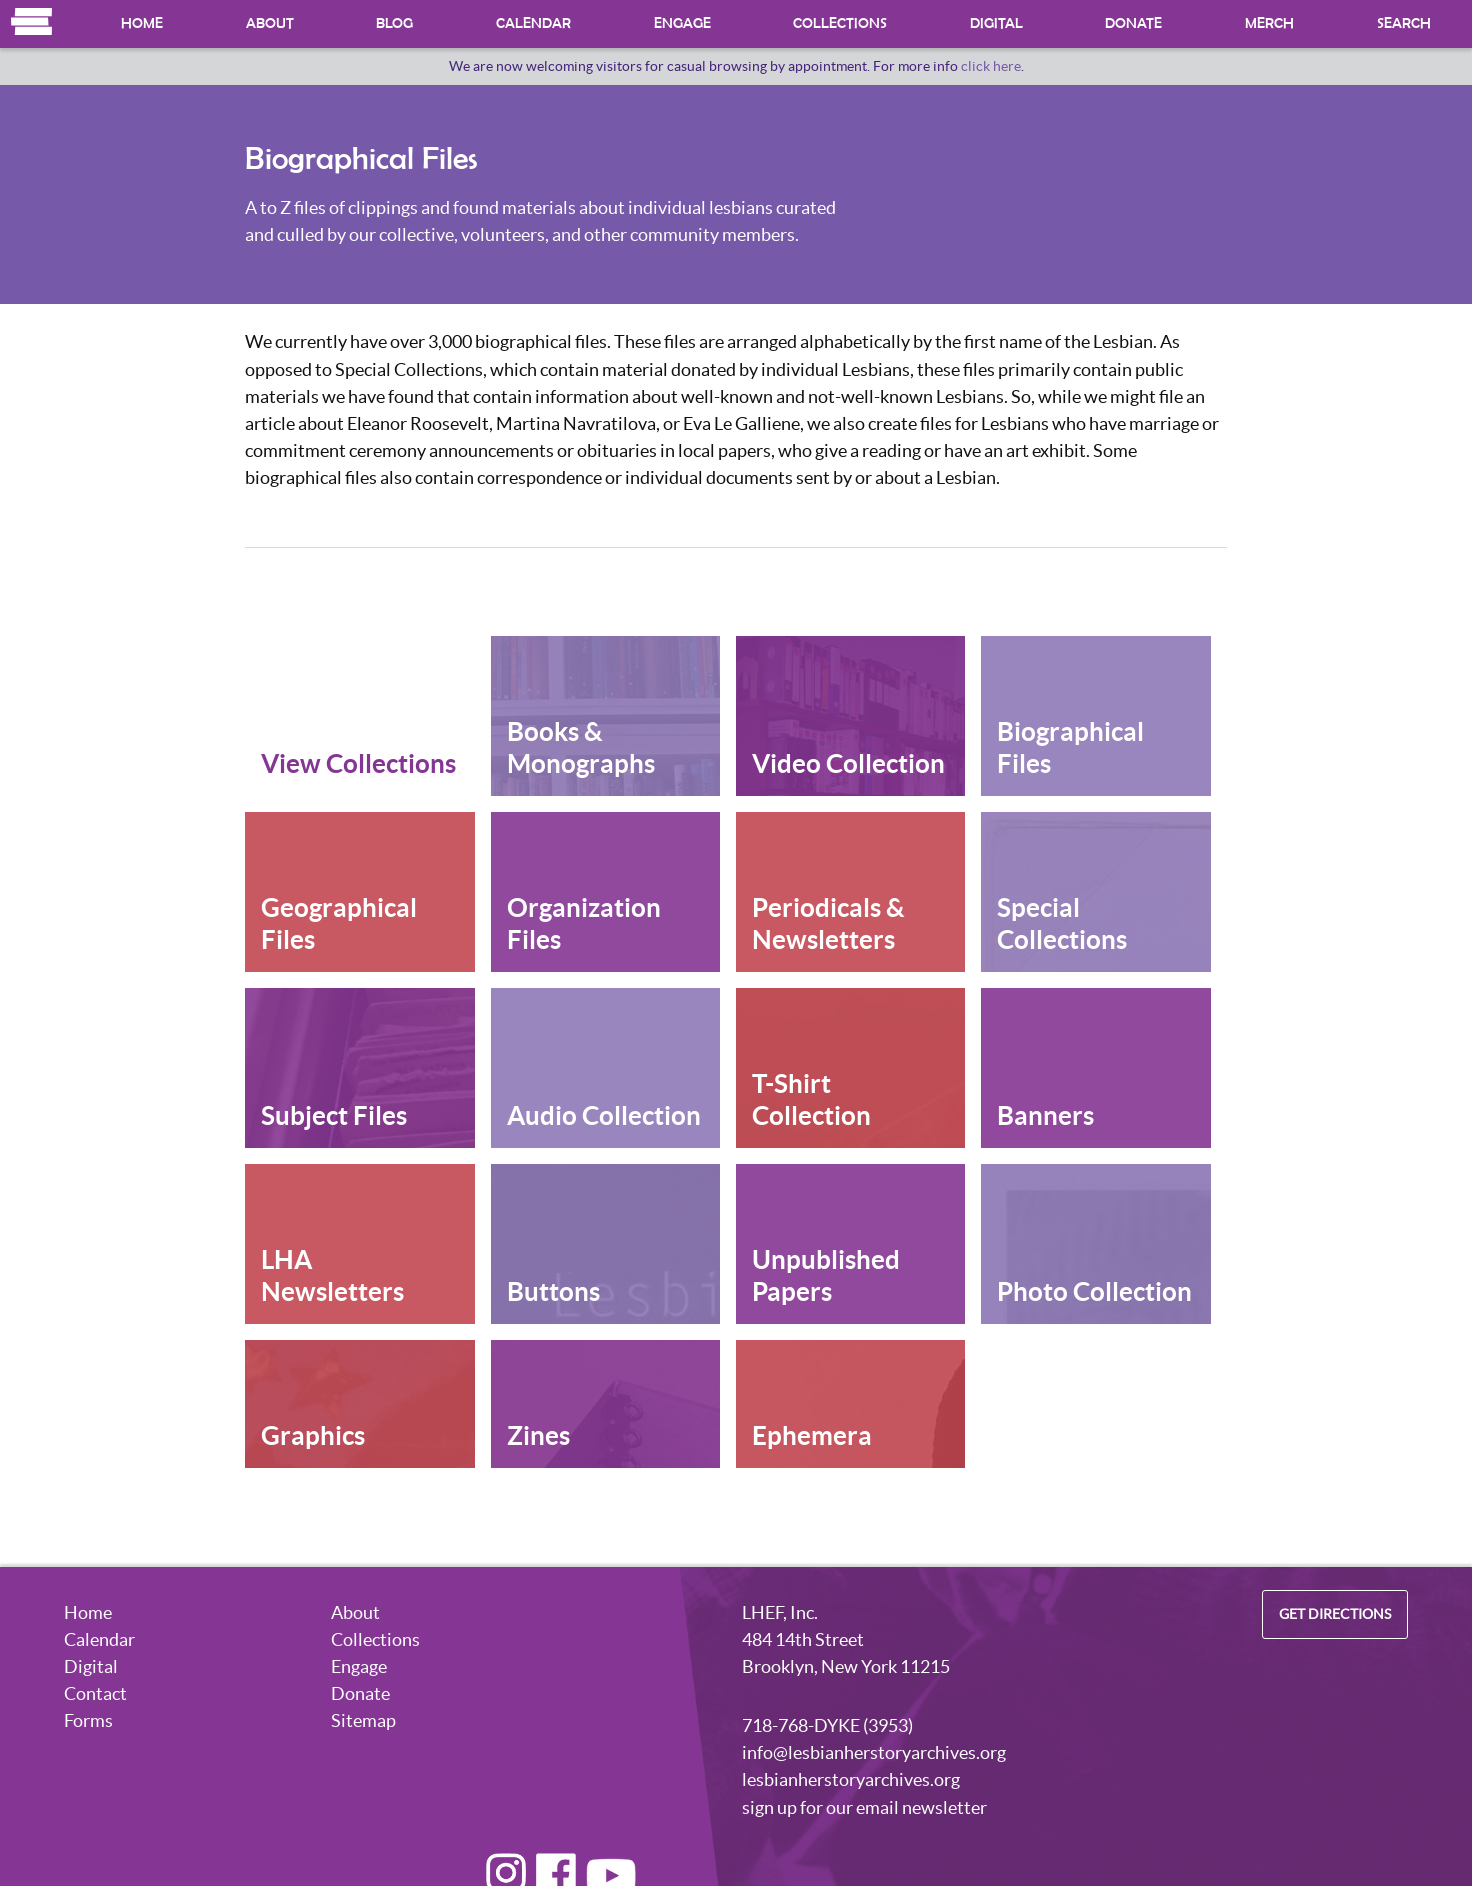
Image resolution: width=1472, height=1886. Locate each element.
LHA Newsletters (332, 1275)
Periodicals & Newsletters (828, 923)
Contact (95, 1693)
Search (1404, 23)
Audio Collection (604, 1115)
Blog (394, 23)
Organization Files (584, 923)
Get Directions (1335, 1614)
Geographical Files (339, 923)
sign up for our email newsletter (864, 1807)
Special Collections (1062, 923)
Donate (1133, 23)
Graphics (313, 1435)
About (270, 23)
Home (142, 23)
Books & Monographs (581, 747)
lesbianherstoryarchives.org (851, 1779)
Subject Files (334, 1115)
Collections (840, 23)
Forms (88, 1720)
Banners (1045, 1115)
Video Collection (848, 763)
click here (991, 66)
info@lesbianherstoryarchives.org (874, 1752)
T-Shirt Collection (811, 1099)
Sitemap (363, 1720)
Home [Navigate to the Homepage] (32, 21)
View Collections (358, 763)
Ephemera (812, 1435)
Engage (682, 23)
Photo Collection (1094, 1291)
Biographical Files (1070, 747)
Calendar (533, 23)
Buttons (553, 1291)
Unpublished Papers (826, 1275)
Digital (996, 23)
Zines (538, 1435)
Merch (1269, 23)
